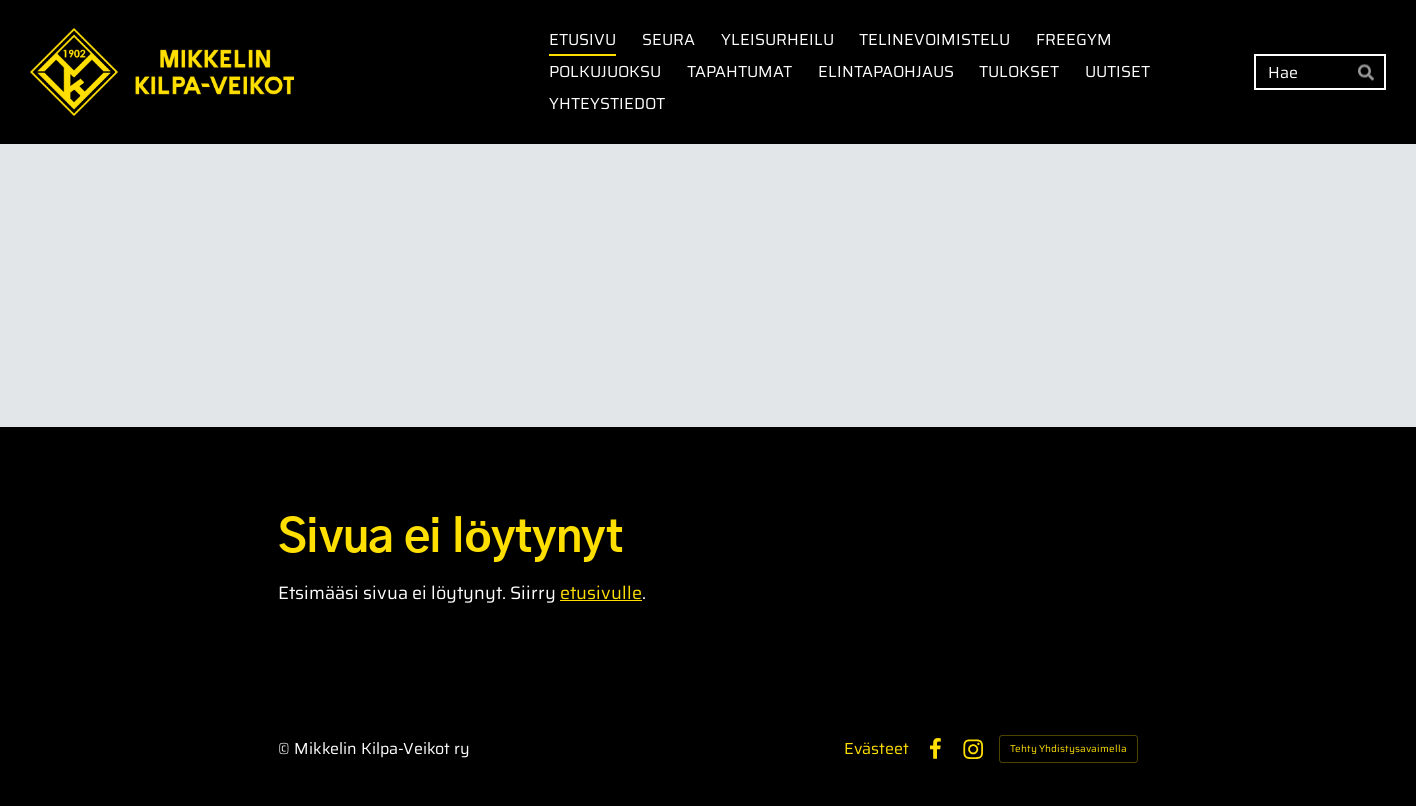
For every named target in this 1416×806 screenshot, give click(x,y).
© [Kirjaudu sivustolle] (286, 748)
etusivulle (601, 593)
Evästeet (876, 749)
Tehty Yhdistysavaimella (1068, 748)
